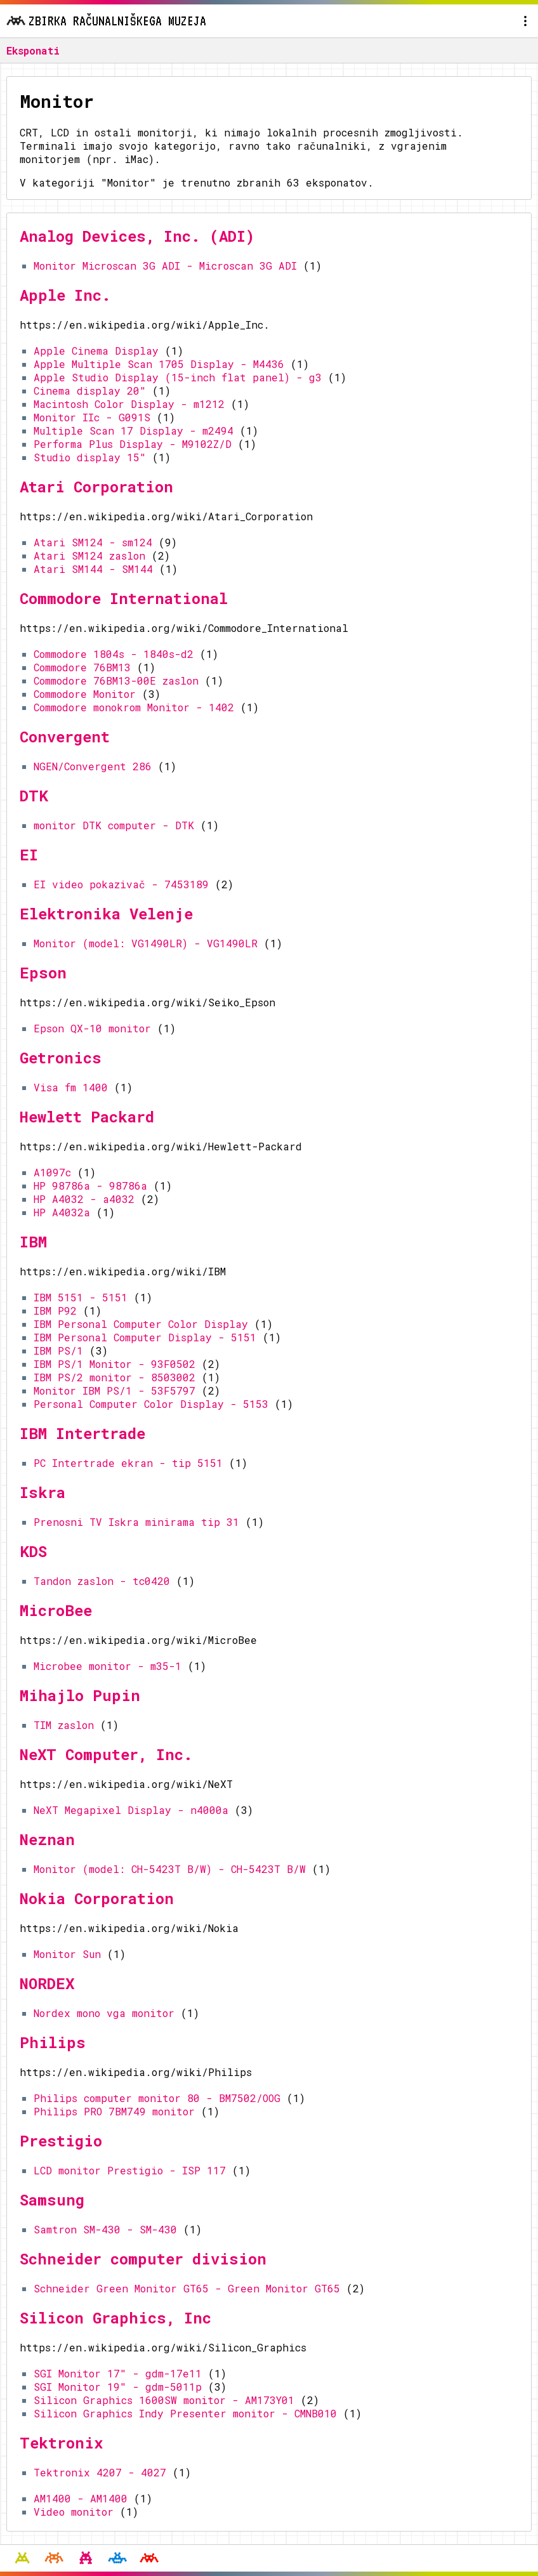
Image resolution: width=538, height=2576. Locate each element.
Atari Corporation (96, 486)
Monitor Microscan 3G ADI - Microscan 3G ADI (165, 265)
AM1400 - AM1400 (81, 2498)
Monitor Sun (67, 1954)
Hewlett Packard (87, 1117)
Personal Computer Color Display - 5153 (151, 1403)
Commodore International (124, 598)
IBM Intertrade (82, 1433)
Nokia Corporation (97, 1898)
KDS (33, 1551)
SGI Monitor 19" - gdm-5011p (118, 2386)
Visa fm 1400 (71, 1087)
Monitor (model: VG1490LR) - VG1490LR (146, 943)
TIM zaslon (64, 1725)
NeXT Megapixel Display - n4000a (131, 1810)
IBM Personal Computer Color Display (141, 1324)
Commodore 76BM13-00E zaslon (116, 680)
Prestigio (61, 2141)
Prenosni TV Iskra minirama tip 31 (136, 1521)
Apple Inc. (65, 295)
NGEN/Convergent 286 (93, 766)
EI (29, 854)
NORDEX (47, 1983)
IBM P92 (55, 1310)
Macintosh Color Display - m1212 (129, 404)
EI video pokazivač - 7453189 (121, 884)
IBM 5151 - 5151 (81, 1297)
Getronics (61, 1058)
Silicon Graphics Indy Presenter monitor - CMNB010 (185, 2413)
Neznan (47, 1839)
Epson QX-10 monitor (92, 1028)
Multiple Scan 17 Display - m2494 (133, 430)
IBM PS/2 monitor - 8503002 (114, 1377)
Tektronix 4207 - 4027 (100, 2472)
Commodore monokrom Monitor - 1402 (134, 707)
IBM (33, 1242)
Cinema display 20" (90, 390)
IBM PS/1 (58, 1350)
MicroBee (56, 1610)
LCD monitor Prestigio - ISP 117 (130, 2170)
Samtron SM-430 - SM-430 (105, 2229)
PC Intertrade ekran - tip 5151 (128, 1462)
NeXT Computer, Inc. (106, 1754)
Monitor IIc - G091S (92, 417)
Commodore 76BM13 (82, 667)
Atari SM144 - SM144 (93, 568)
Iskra (42, 1492)
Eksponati (33, 50)
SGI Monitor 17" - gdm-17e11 (118, 2373)
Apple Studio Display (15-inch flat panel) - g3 (178, 377)
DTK (34, 795)
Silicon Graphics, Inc (115, 2318)
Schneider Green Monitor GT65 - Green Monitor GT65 (187, 2288)
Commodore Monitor (85, 693)
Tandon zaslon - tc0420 (102, 1580)
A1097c (52, 1172)
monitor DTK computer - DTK (114, 825)
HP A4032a (62, 1212)
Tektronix (61, 2443)
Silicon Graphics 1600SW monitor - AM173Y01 (164, 2400)
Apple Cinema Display (96, 350)
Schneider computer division (143, 2259)
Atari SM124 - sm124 (93, 542)
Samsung (52, 2200)
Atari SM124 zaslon (89, 555)
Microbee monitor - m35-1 (107, 1665)
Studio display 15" (90, 457)
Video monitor (74, 2511)
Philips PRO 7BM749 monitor (114, 2111)
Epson (43, 973)
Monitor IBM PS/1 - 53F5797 (114, 1390)
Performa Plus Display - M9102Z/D (133, 443)
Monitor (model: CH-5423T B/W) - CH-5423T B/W (170, 1869)
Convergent (65, 736)
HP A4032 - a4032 (84, 1199)
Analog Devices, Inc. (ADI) (137, 236)
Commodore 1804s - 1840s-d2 (114, 653)
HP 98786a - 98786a (90, 1185)
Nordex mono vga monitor (104, 2013)
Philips (53, 2042)
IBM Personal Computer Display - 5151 (145, 1337)
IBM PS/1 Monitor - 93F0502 (114, 1363)
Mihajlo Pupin (80, 1695)
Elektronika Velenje (106, 914)
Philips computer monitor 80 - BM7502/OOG (157, 2098)
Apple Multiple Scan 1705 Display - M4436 (159, 364)
